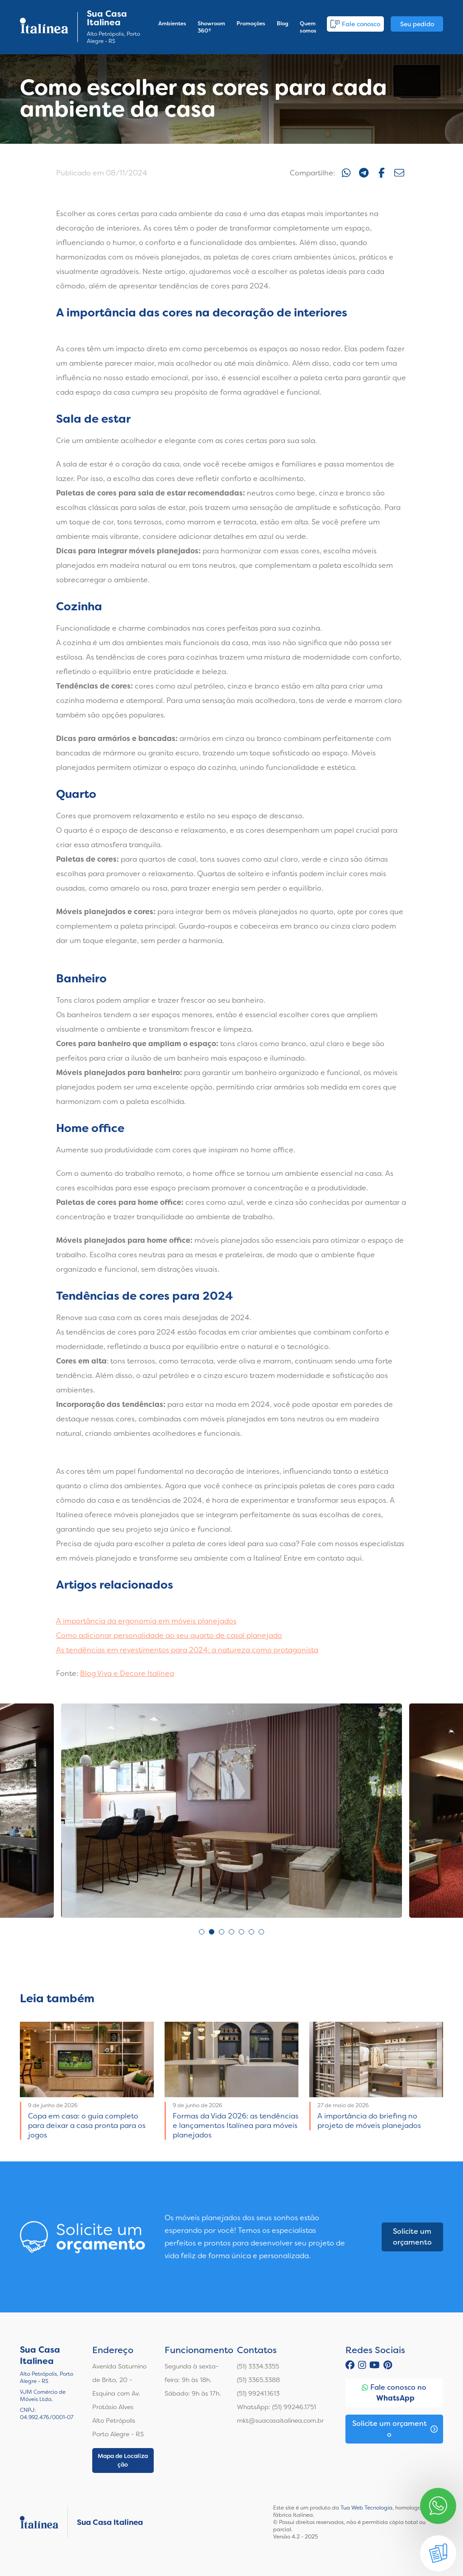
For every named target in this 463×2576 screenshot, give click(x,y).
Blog (282, 23)
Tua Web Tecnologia (366, 2507)
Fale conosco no (394, 2393)
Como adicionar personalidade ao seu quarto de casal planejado (169, 1635)
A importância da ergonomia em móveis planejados (146, 1621)
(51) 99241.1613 (258, 2393)
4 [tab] (231, 1931)
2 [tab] (211, 1931)
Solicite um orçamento (412, 2237)
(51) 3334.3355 (258, 2366)
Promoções (250, 23)
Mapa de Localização (123, 2460)
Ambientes (172, 23)
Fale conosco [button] (355, 24)
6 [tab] (251, 1931)
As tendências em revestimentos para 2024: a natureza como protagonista (187, 1650)
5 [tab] (241, 1931)
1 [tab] (201, 1931)
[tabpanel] (231, 1810)
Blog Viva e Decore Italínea (127, 1673)
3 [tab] (221, 1931)
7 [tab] (261, 1931)
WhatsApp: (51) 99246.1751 (276, 2407)
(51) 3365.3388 (258, 2380)
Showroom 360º (211, 27)
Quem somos (308, 27)
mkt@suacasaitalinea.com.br (280, 2420)
